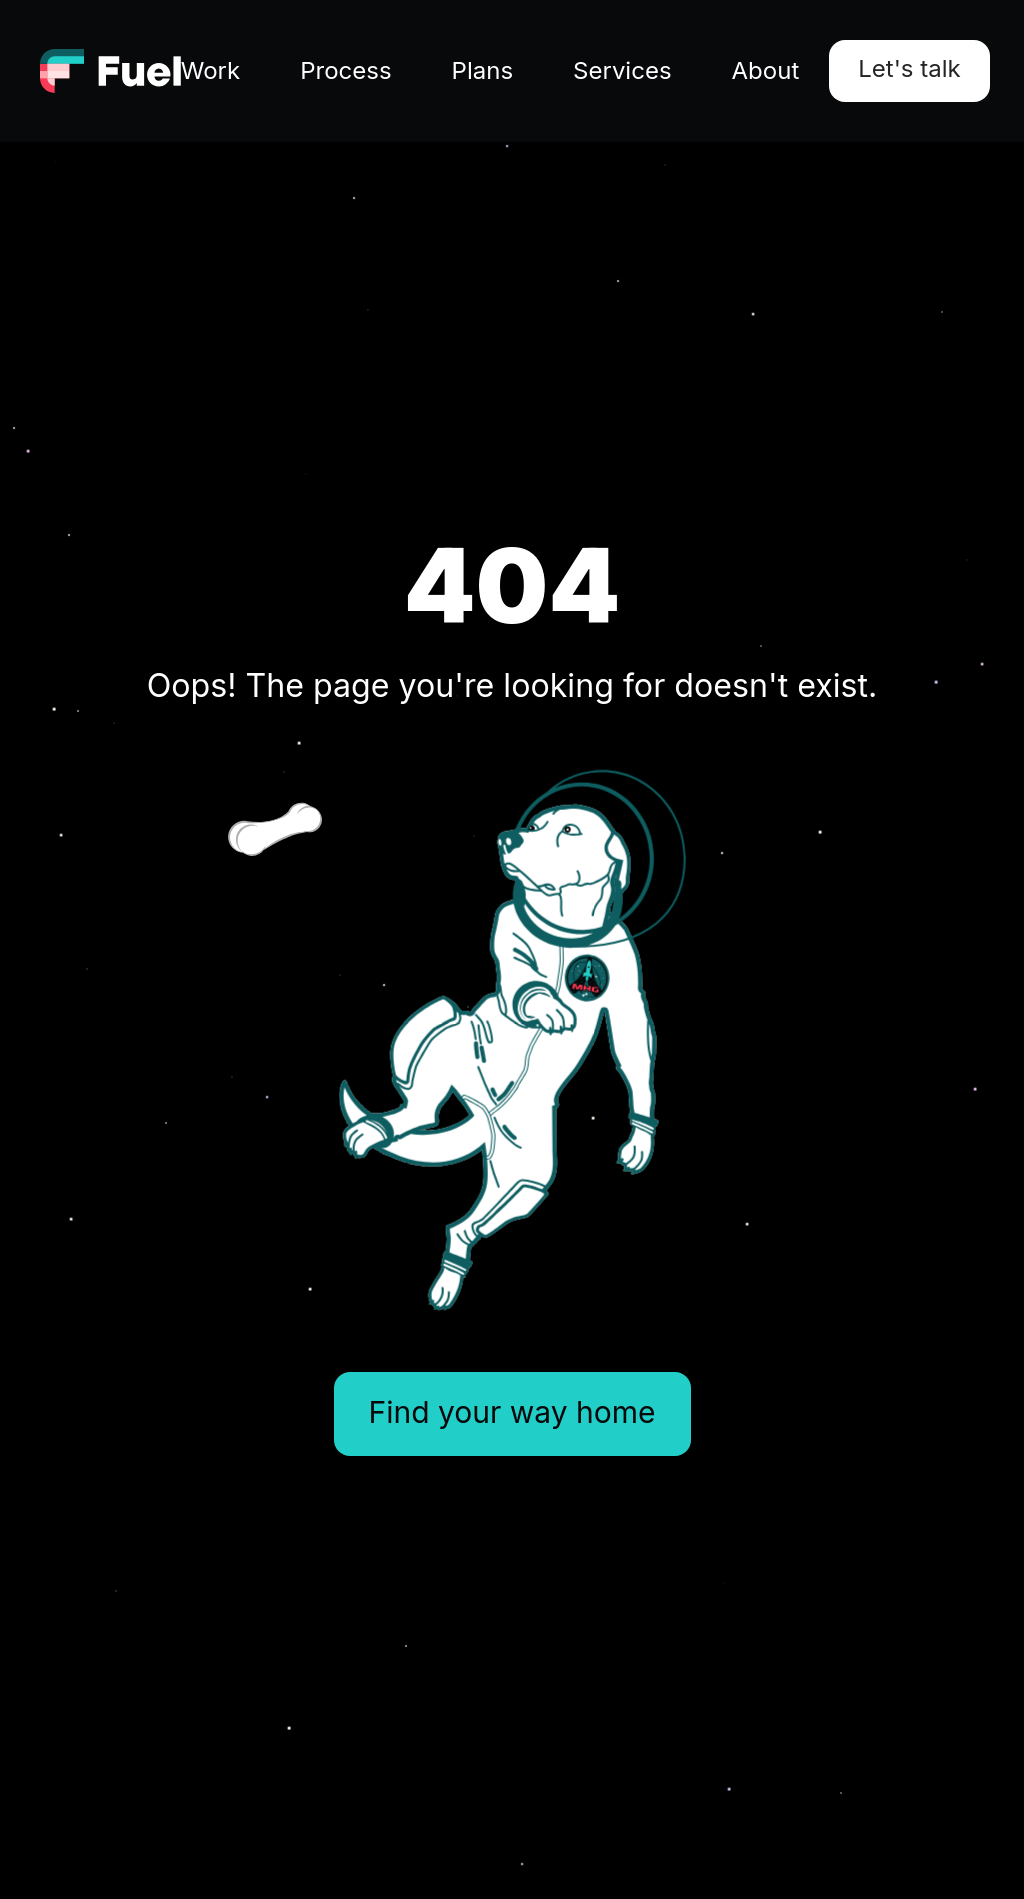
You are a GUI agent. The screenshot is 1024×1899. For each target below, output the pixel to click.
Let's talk (909, 68)
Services (622, 70)
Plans (482, 70)
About (766, 70)
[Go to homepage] (110, 71)
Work (210, 70)
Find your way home (512, 1412)
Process (345, 70)
